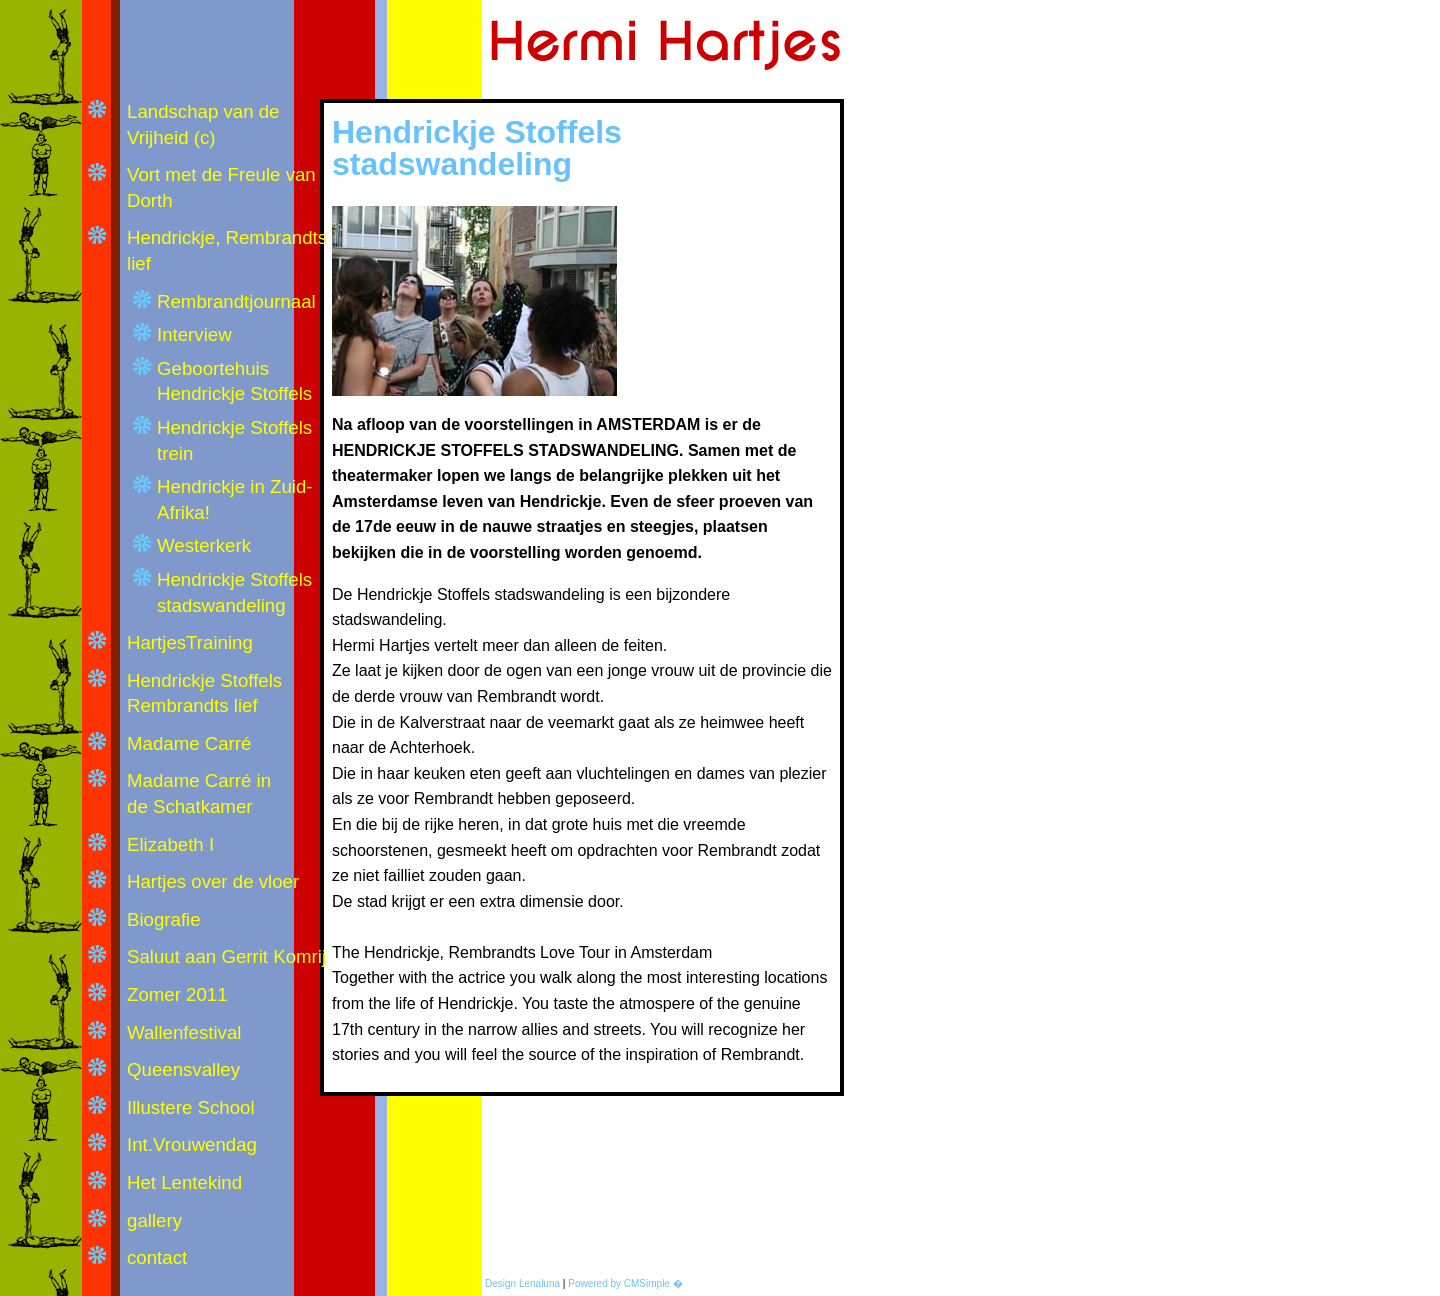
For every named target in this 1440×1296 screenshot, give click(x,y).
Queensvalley (183, 1069)
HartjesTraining (190, 642)
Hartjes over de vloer (213, 881)
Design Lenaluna (522, 1283)
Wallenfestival (184, 1032)
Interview (194, 334)
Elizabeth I (170, 844)
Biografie (164, 919)
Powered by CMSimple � (625, 1283)
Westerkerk (204, 545)
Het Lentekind (184, 1182)
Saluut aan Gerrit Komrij (229, 956)
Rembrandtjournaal (236, 301)
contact (157, 1257)
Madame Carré (189, 743)
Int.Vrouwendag (192, 1144)
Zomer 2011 (177, 994)
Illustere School (191, 1107)
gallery (154, 1220)
